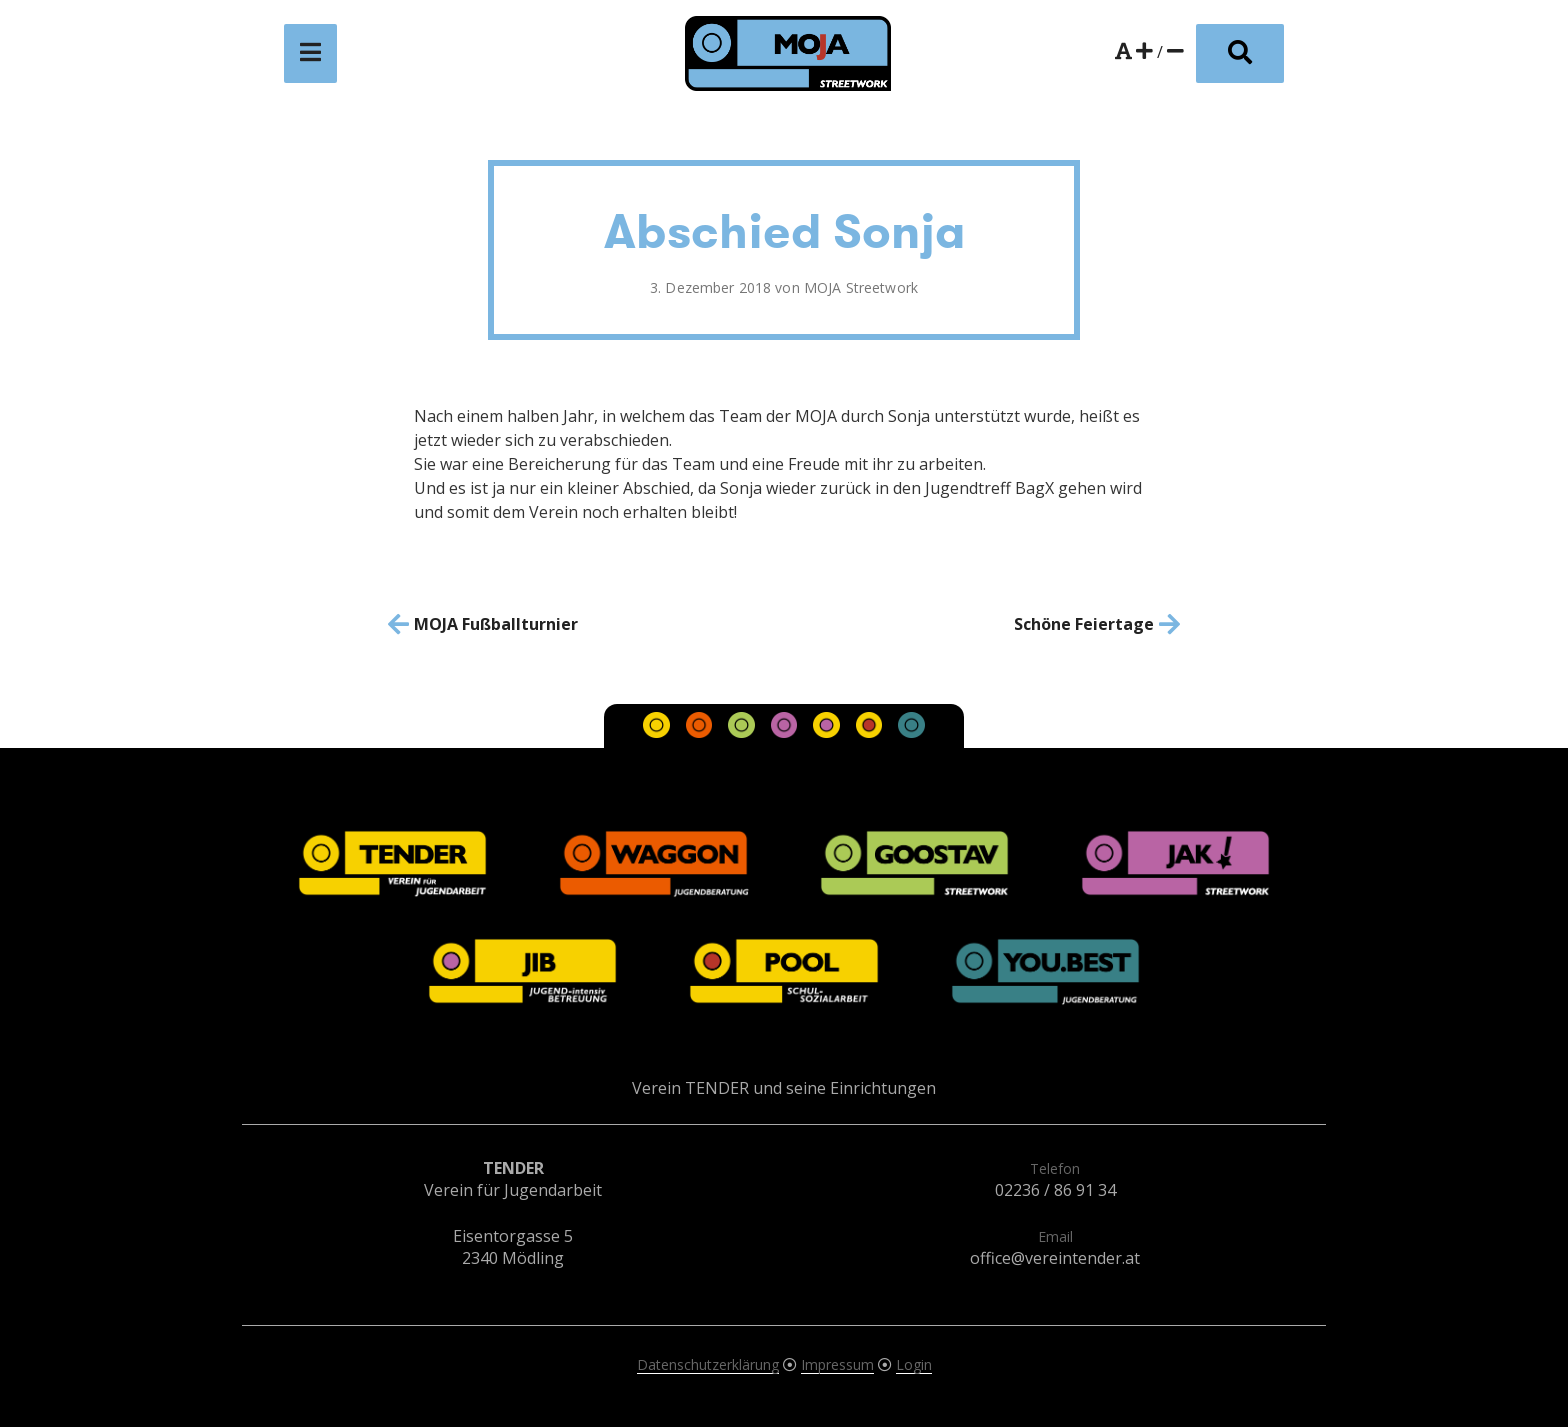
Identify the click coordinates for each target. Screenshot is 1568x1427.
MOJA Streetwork (861, 287)
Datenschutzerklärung (708, 1364)
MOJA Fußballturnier (496, 624)
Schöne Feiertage (1084, 624)
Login (914, 1364)
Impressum (837, 1364)
